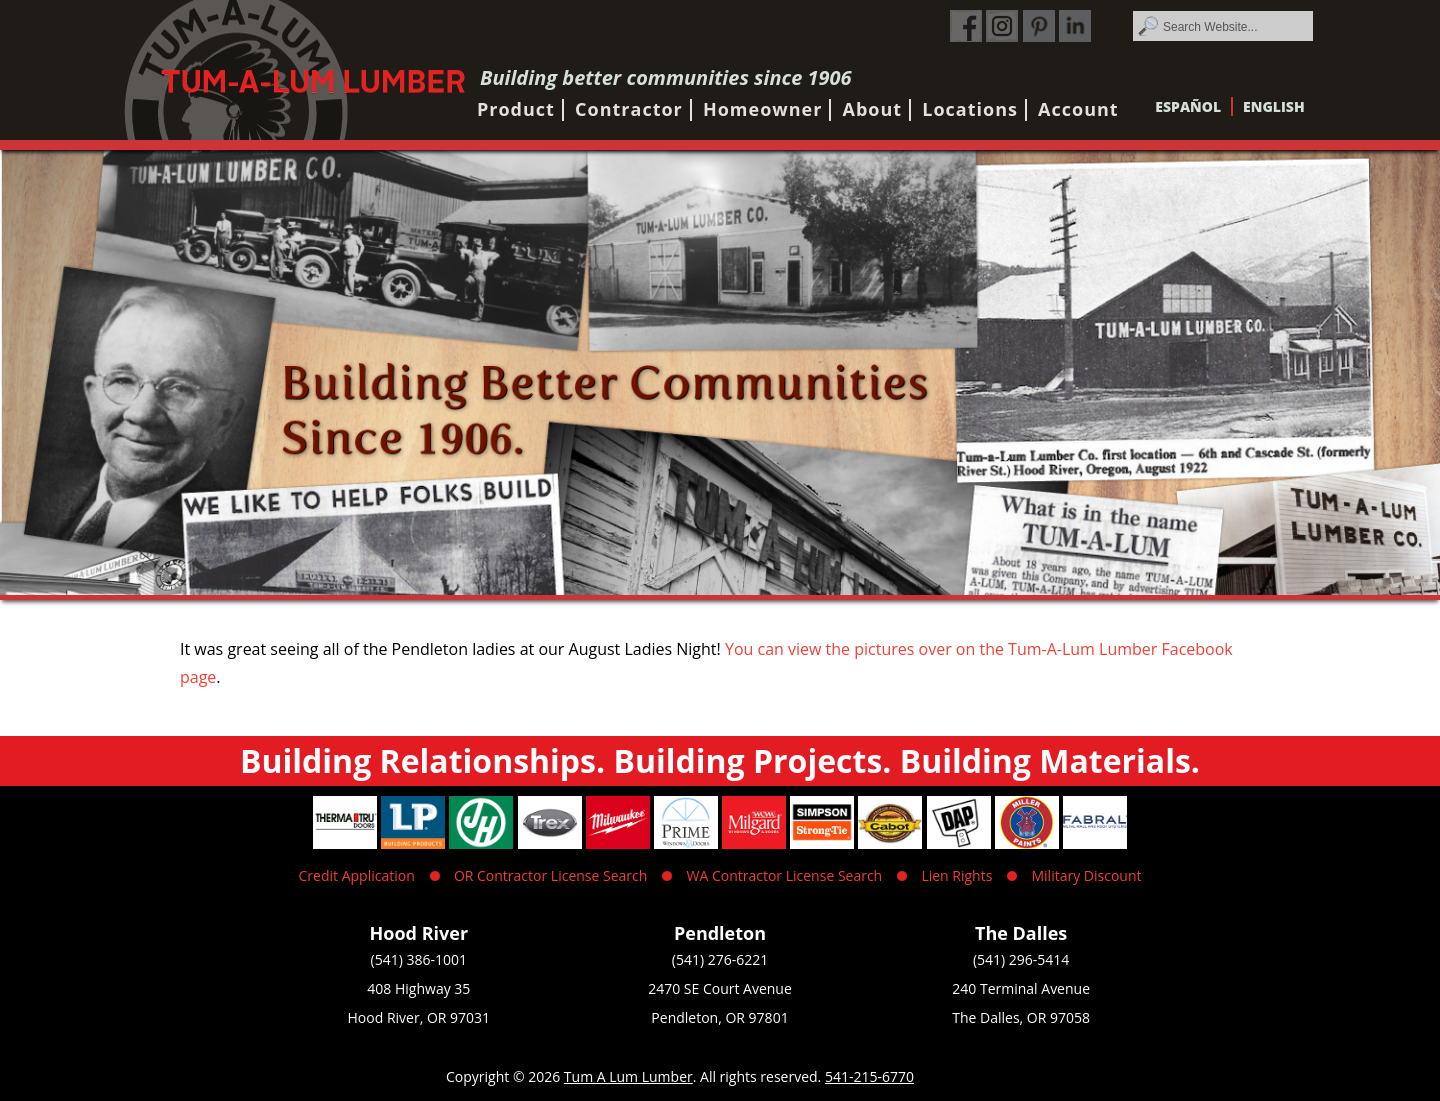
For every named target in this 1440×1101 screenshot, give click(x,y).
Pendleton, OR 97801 (719, 1017)
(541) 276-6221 (720, 959)
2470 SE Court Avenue (720, 988)
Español (1188, 106)
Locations (970, 109)
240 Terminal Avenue (1021, 988)
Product (516, 109)
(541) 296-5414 (1021, 959)
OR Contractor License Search (550, 875)
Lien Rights (956, 875)
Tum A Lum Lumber (628, 1076)
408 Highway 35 (418, 988)
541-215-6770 (869, 1076)
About (873, 109)
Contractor (629, 109)
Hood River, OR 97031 (419, 1017)
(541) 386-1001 (419, 959)
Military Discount (1086, 875)
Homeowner (762, 109)
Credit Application (357, 875)
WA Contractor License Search (785, 875)
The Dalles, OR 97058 (1021, 1017)
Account (1078, 109)
